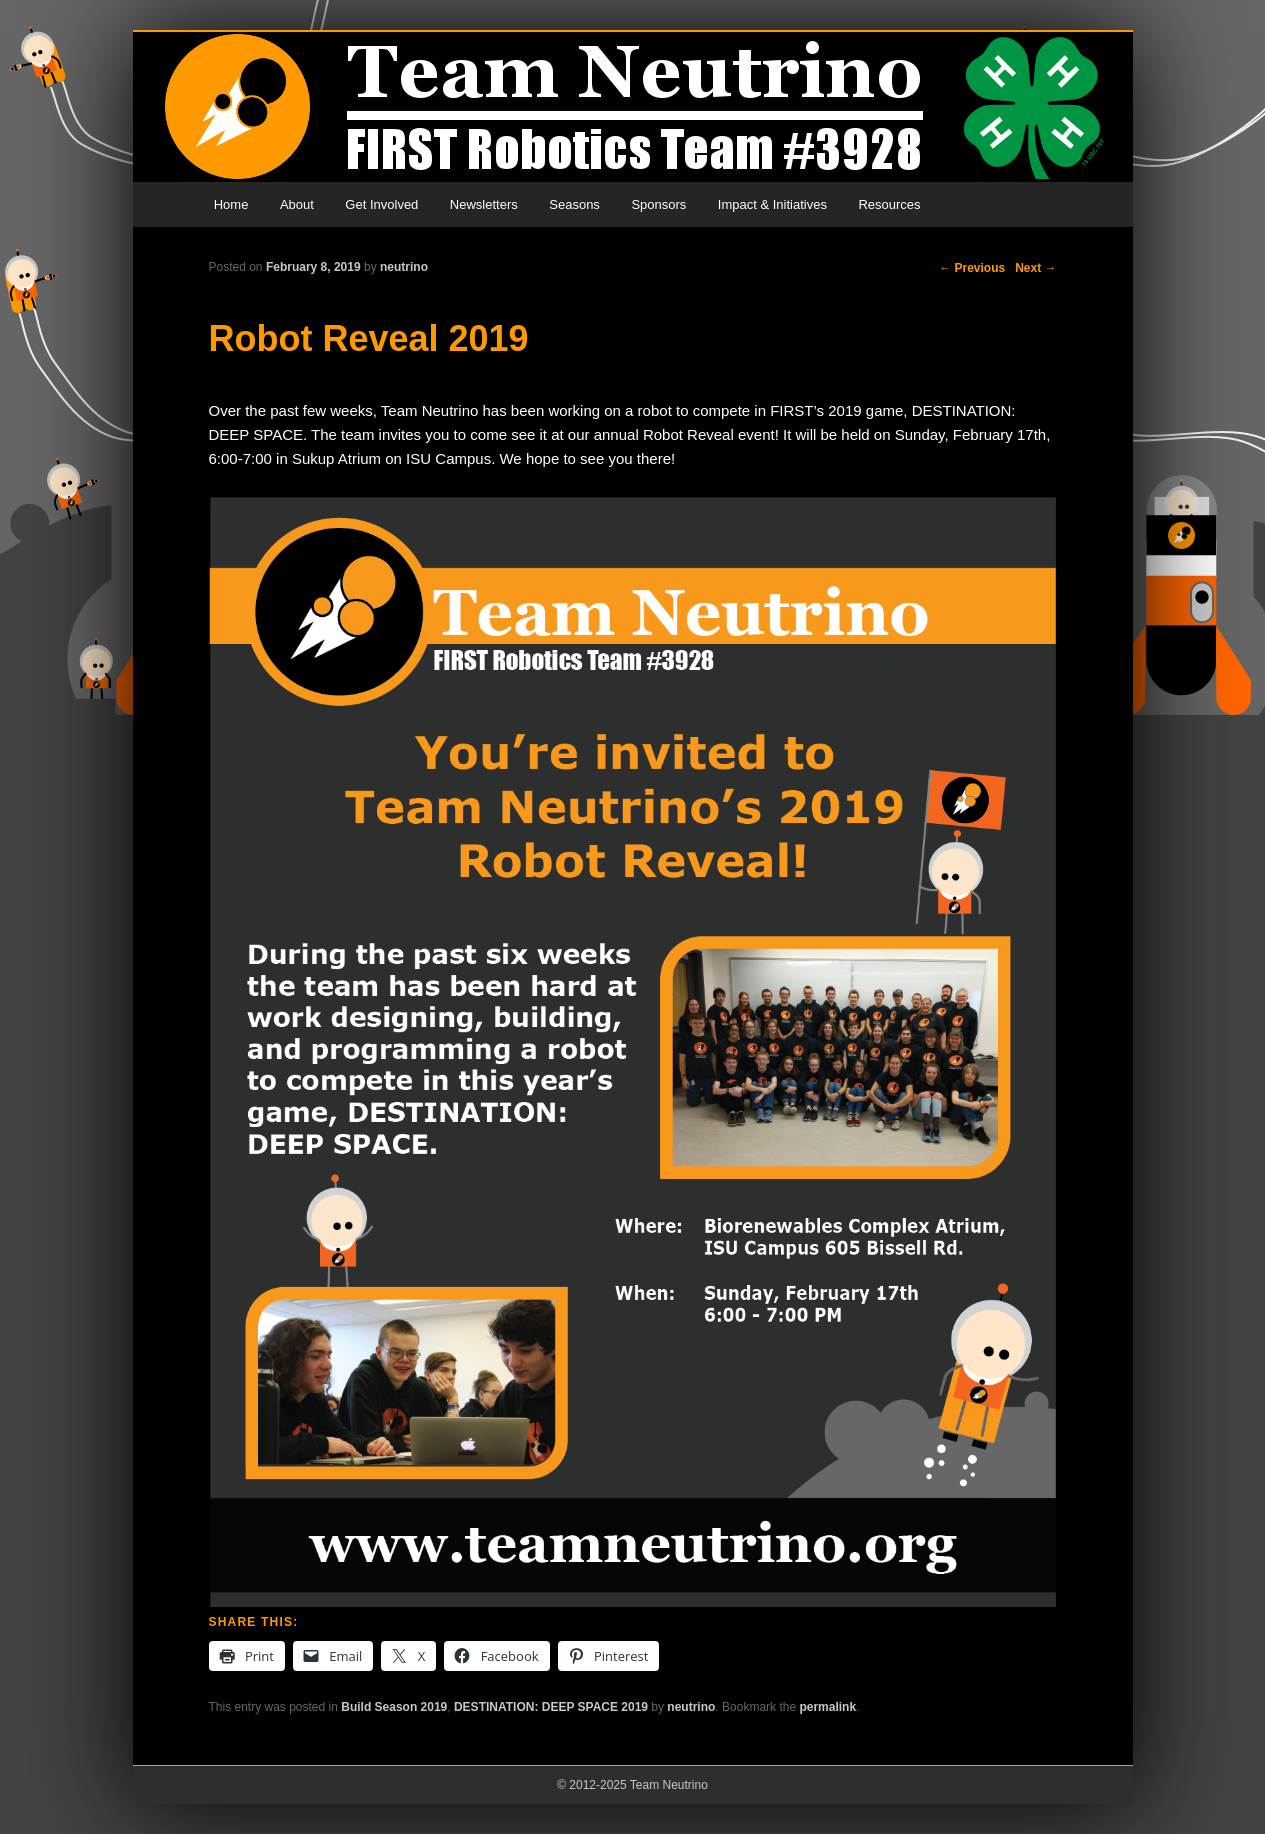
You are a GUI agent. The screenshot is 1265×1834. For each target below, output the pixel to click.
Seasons (574, 204)
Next (1035, 268)
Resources (889, 204)
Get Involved (381, 204)
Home (231, 204)
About (297, 204)
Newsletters (484, 204)
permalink (827, 1707)
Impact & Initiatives (772, 204)
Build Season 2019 (394, 1707)
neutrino (404, 267)
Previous (972, 268)
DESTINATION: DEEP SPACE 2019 (551, 1707)
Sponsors (658, 204)
